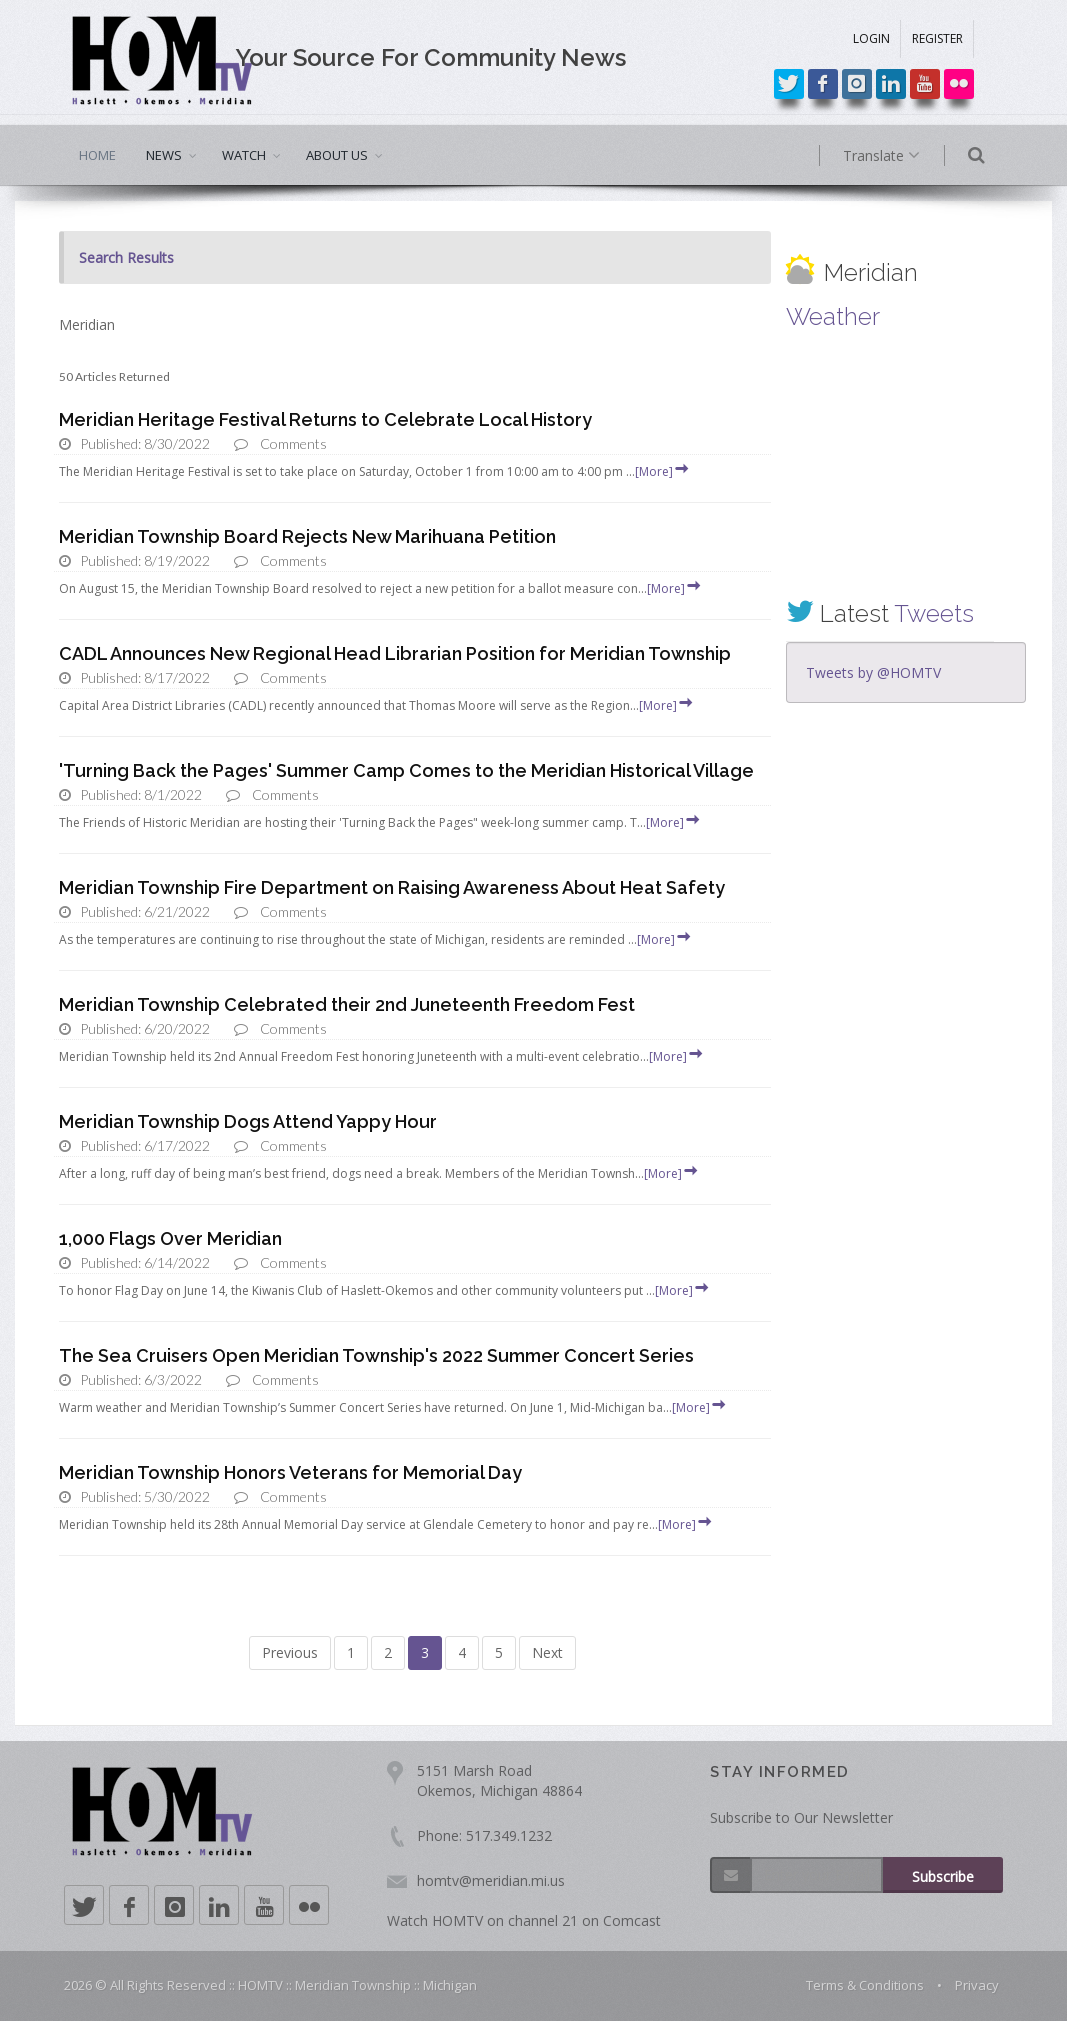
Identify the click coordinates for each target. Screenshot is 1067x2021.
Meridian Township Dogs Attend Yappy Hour (248, 1121)
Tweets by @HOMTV (873, 672)
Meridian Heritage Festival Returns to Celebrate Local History (325, 419)
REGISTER (937, 38)
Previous (290, 1652)
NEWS (164, 155)
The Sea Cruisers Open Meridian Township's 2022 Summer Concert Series (376, 1355)
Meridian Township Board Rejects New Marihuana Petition (307, 536)
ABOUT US (337, 155)
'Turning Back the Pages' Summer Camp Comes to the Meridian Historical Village (406, 770)
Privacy (977, 1985)
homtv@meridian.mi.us (491, 1880)
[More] (663, 471)
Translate (901, 156)
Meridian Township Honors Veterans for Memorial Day (290, 1472)
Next (547, 1652)
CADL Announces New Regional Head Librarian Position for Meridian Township (395, 653)
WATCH (244, 155)
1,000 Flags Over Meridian (170, 1238)
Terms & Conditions (865, 1985)
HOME (97, 155)
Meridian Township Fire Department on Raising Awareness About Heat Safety (392, 887)
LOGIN (871, 38)
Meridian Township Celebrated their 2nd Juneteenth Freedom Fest (347, 1004)
